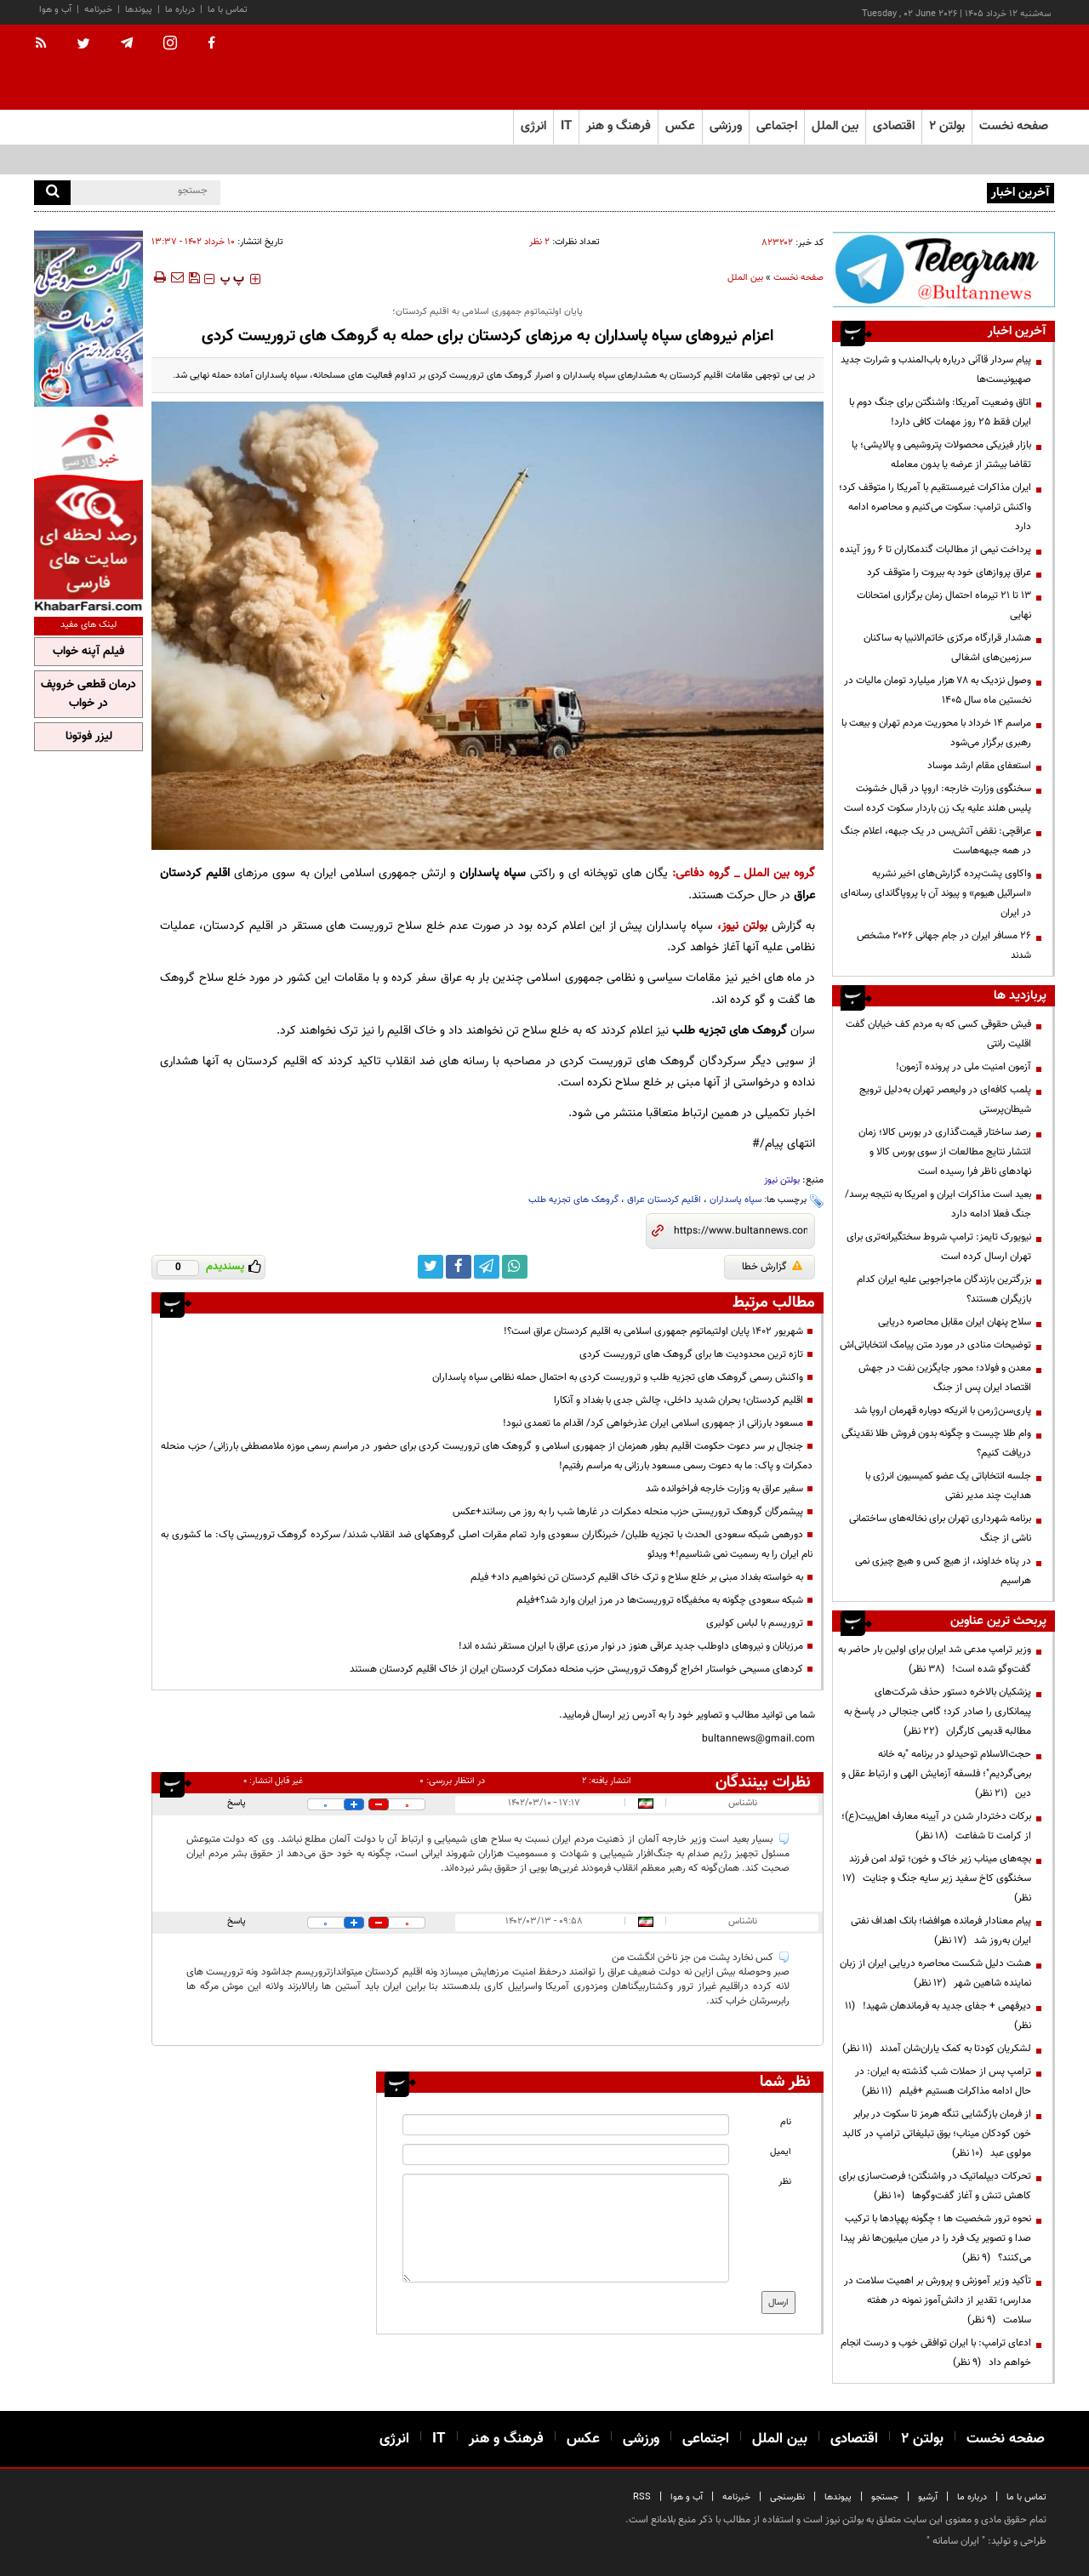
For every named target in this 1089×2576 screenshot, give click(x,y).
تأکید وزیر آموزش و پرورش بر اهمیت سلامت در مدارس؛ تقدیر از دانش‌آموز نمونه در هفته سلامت (937, 2300)
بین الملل (745, 278)
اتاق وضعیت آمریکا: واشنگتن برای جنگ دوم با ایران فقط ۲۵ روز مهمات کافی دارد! (940, 412)
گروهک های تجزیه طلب (573, 1200)
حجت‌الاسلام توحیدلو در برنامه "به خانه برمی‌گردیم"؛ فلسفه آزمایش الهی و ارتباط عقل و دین (936, 1774)
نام (785, 2122)
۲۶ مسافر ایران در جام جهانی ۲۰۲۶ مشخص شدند (944, 945)
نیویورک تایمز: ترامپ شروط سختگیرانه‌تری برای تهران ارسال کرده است (939, 1246)
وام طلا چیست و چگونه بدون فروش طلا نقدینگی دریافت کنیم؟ (936, 1443)
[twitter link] (430, 1267)
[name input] (565, 2124)
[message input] (565, 2228)
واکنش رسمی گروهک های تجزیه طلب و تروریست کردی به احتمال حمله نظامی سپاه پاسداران (617, 1377)
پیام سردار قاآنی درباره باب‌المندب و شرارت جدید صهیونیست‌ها (859, 191)
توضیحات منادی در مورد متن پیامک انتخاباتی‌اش (935, 1345)
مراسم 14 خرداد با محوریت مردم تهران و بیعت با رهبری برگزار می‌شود (936, 732)
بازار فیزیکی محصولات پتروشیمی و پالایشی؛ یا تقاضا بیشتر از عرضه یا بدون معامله (941, 454)
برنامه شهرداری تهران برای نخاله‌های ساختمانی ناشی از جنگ (940, 1528)
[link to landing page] (970, 68)
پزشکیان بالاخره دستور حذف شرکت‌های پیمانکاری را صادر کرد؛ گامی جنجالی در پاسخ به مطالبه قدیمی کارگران (937, 1711)
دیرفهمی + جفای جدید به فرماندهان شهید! (938, 2015)
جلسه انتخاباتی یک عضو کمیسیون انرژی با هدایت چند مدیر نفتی (948, 1485)
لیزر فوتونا (89, 736)
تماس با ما (228, 10)
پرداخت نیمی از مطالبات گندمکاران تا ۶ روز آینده (935, 549)
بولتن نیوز (744, 926)
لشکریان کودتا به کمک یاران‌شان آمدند (936, 2048)
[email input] (565, 2154)
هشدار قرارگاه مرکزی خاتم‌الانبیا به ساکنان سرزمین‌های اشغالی (947, 647)
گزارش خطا (772, 1266)
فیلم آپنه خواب (88, 651)
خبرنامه (98, 10)
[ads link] (943, 269)
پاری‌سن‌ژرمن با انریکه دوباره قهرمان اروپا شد (942, 1410)
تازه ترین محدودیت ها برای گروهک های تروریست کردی (691, 1354)
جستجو (884, 2497)
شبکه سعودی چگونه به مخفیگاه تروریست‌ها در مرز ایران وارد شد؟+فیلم (659, 1600)
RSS (642, 2497)
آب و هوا (55, 10)
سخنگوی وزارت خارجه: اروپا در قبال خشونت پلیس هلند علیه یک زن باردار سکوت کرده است (937, 798)
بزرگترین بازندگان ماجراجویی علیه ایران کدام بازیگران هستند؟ (944, 1289)
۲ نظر (539, 242)
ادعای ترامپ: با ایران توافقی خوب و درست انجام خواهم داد (936, 2352)
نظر (784, 2181)
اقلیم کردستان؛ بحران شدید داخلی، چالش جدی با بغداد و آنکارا (678, 1400)
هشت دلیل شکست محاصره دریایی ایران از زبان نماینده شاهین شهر (935, 1973)
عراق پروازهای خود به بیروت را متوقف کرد (949, 572)
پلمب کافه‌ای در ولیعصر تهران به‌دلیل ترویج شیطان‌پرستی (945, 1099)
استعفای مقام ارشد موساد (979, 765)
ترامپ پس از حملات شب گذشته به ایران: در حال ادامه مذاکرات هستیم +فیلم (943, 2081)
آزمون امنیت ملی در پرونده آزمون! (963, 1066)
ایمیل (780, 2152)
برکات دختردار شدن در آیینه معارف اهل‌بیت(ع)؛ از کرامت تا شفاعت (936, 1826)
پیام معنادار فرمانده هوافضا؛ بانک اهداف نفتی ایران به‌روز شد (941, 1930)
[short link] (740, 1231)
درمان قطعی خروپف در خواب (88, 694)
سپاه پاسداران (735, 1200)
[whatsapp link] (514, 1267)
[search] (52, 192)
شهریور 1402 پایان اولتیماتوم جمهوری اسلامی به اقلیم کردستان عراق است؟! (653, 1331)
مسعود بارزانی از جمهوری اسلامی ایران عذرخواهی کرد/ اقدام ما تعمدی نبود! (653, 1423)
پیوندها (138, 10)
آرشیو (928, 2497)
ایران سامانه (955, 2541)
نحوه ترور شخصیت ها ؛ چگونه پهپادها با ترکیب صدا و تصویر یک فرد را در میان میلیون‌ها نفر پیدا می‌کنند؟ (936, 2238)
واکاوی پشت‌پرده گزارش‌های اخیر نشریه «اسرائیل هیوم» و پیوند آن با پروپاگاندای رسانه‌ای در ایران (936, 893)
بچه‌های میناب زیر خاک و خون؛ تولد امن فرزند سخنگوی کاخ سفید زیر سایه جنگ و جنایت (936, 1878)
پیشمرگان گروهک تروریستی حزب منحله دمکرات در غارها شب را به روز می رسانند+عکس (628, 1511)
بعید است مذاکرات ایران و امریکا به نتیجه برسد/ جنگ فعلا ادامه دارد (938, 1204)
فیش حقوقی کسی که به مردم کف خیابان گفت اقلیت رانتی (938, 1034)
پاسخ (236, 1803)
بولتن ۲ (947, 126)
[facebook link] (458, 1267)
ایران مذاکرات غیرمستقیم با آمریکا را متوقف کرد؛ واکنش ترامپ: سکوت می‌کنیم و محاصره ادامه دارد (935, 507)
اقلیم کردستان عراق (664, 1200)
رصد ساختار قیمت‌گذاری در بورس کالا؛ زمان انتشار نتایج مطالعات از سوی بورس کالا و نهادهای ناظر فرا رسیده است (944, 1152)
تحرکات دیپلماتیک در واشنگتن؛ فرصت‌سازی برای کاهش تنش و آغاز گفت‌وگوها (935, 2186)
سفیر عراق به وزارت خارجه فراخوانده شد (724, 1488)
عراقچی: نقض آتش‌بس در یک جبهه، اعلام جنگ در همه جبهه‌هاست (936, 841)
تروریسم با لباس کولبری (754, 1623)
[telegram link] (486, 1267)
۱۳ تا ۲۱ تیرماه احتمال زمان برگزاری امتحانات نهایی (944, 605)
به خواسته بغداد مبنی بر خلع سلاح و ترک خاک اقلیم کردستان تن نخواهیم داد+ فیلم (636, 1577)
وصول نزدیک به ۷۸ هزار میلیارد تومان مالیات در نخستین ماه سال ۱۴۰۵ (937, 690)
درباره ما (180, 10)
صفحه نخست (1013, 126)
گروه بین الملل (779, 873)
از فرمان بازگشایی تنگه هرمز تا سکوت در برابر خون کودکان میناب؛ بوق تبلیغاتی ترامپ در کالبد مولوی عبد (936, 2133)
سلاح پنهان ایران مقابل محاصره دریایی (954, 1322)
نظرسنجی (787, 2497)
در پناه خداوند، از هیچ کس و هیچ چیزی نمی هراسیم (943, 1570)
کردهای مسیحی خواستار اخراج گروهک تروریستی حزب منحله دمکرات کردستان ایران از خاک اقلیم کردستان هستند (576, 1669)
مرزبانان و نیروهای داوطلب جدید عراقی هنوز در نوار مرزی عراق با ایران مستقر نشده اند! (631, 1646)
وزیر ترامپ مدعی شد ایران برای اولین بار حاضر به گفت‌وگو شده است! (934, 1659)
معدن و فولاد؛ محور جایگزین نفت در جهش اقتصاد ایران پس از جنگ (944, 1377)
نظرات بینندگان (763, 1782)
